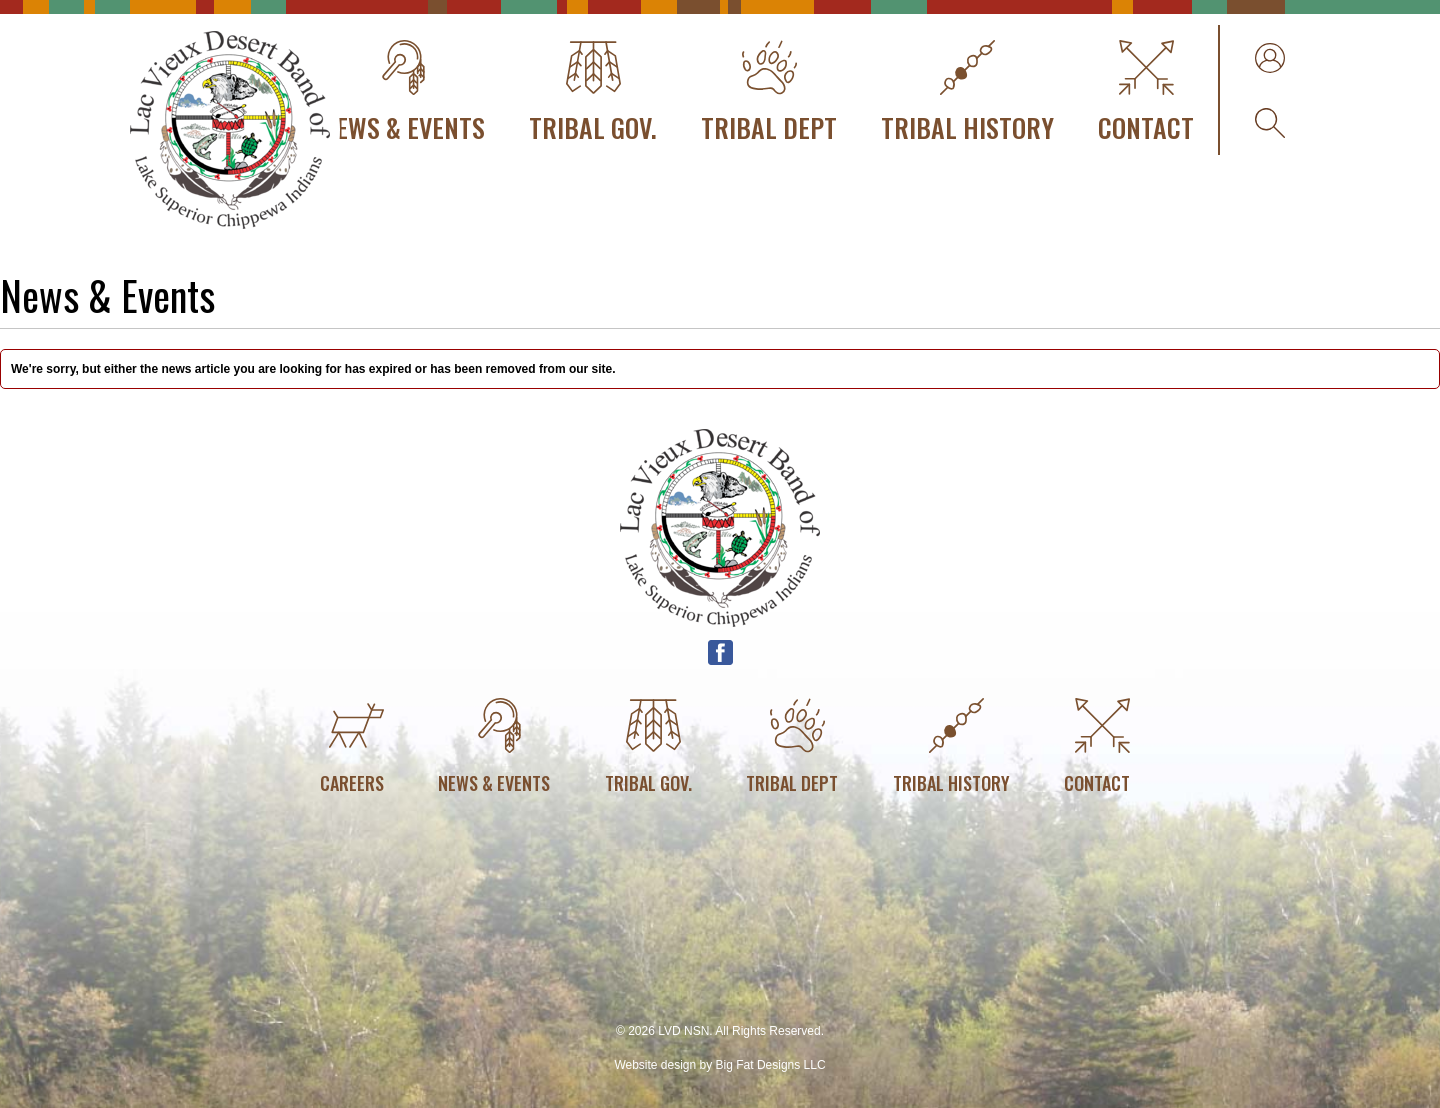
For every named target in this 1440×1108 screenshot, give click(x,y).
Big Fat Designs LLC (771, 1065)
